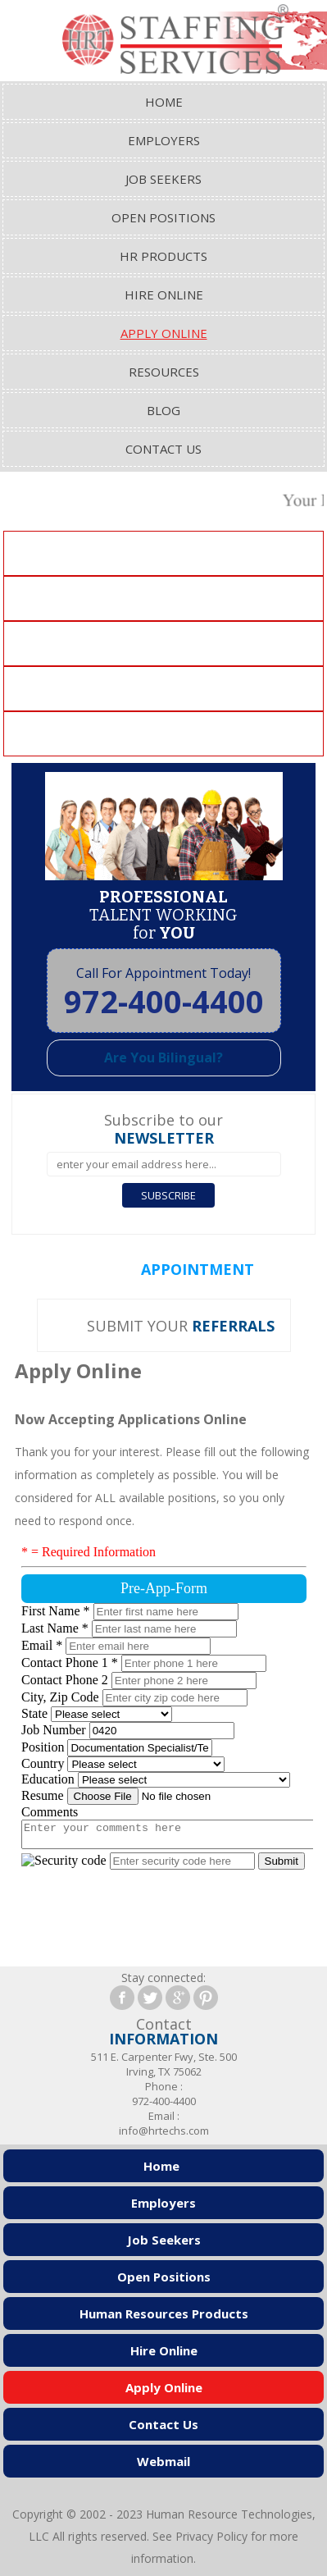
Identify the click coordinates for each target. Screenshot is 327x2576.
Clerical (163, 554)
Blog (163, 410)
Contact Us (163, 449)
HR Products (163, 256)
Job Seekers (163, 179)
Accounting (163, 599)
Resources (164, 371)
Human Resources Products (163, 2313)
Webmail (163, 2461)
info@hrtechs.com (164, 2130)
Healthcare (164, 734)
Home (164, 102)
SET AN (170, 1269)
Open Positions (163, 217)
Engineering (164, 689)
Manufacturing (164, 644)
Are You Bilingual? (163, 1057)
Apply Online (163, 333)
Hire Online (164, 294)
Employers (164, 140)
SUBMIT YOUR (181, 1326)
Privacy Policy (211, 2536)
